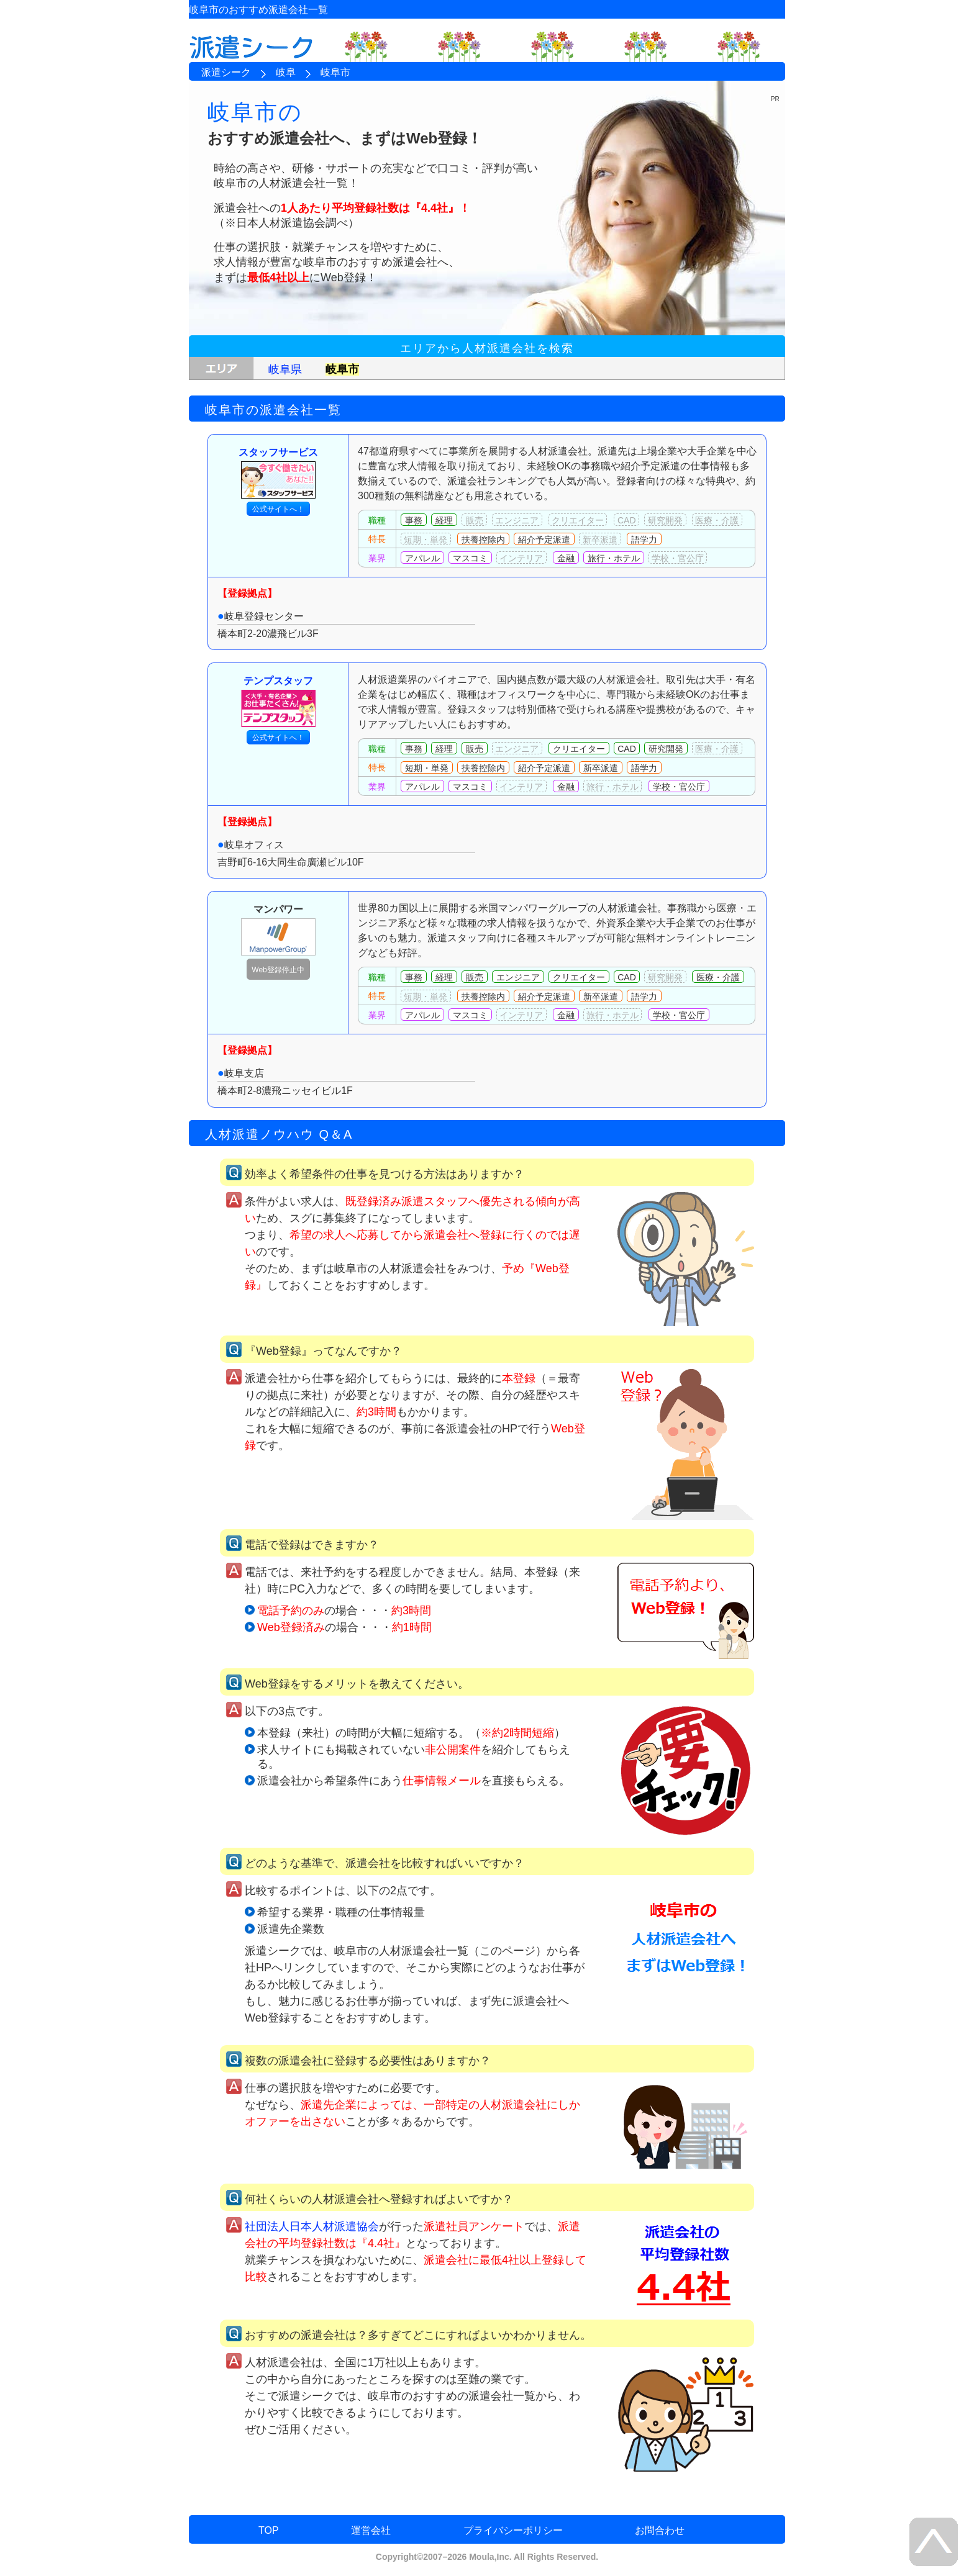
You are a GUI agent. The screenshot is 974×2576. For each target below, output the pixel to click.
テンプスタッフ (278, 701)
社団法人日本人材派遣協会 (312, 2226)
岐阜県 (285, 369)
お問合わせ (660, 2530)
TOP (268, 2530)
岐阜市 (342, 369)
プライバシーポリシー (513, 2530)
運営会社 (371, 2530)
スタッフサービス (278, 473)
